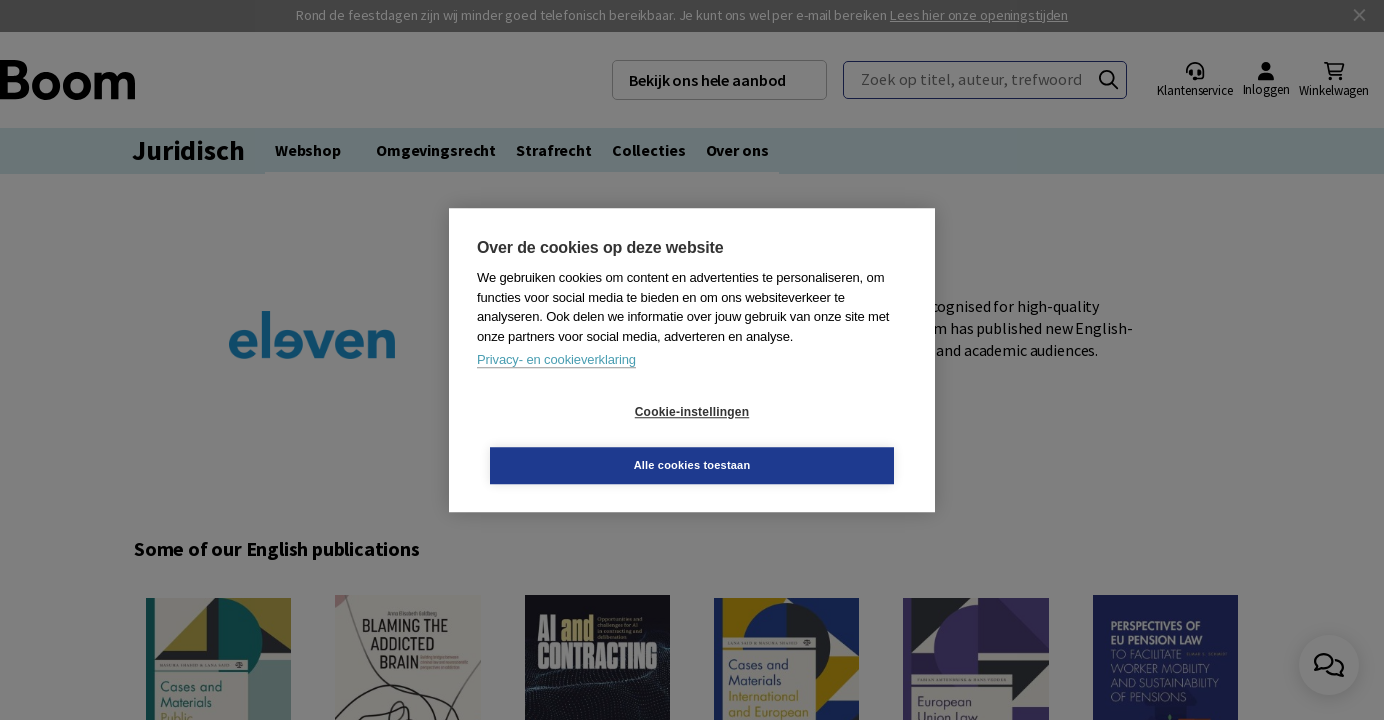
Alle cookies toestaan (811, 438)
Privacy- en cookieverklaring (556, 386)
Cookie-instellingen (573, 439)
